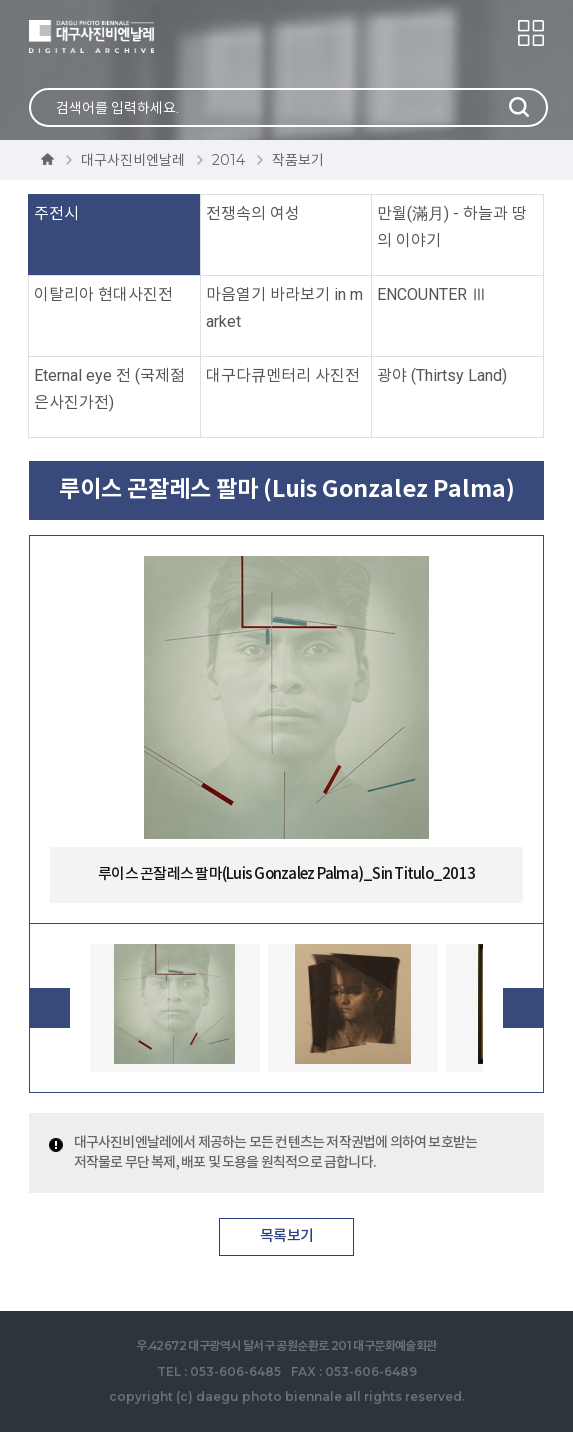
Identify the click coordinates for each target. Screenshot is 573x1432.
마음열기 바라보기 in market (284, 308)
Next (523, 1008)
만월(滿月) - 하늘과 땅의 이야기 (452, 227)
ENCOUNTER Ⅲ (432, 294)
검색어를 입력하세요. (117, 108)
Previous (50, 1008)
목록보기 (286, 1236)
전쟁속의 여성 (253, 213)
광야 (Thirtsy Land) (442, 375)
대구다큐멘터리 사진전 (283, 375)
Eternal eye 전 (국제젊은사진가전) (109, 389)
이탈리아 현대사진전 (103, 294)
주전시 (56, 213)
